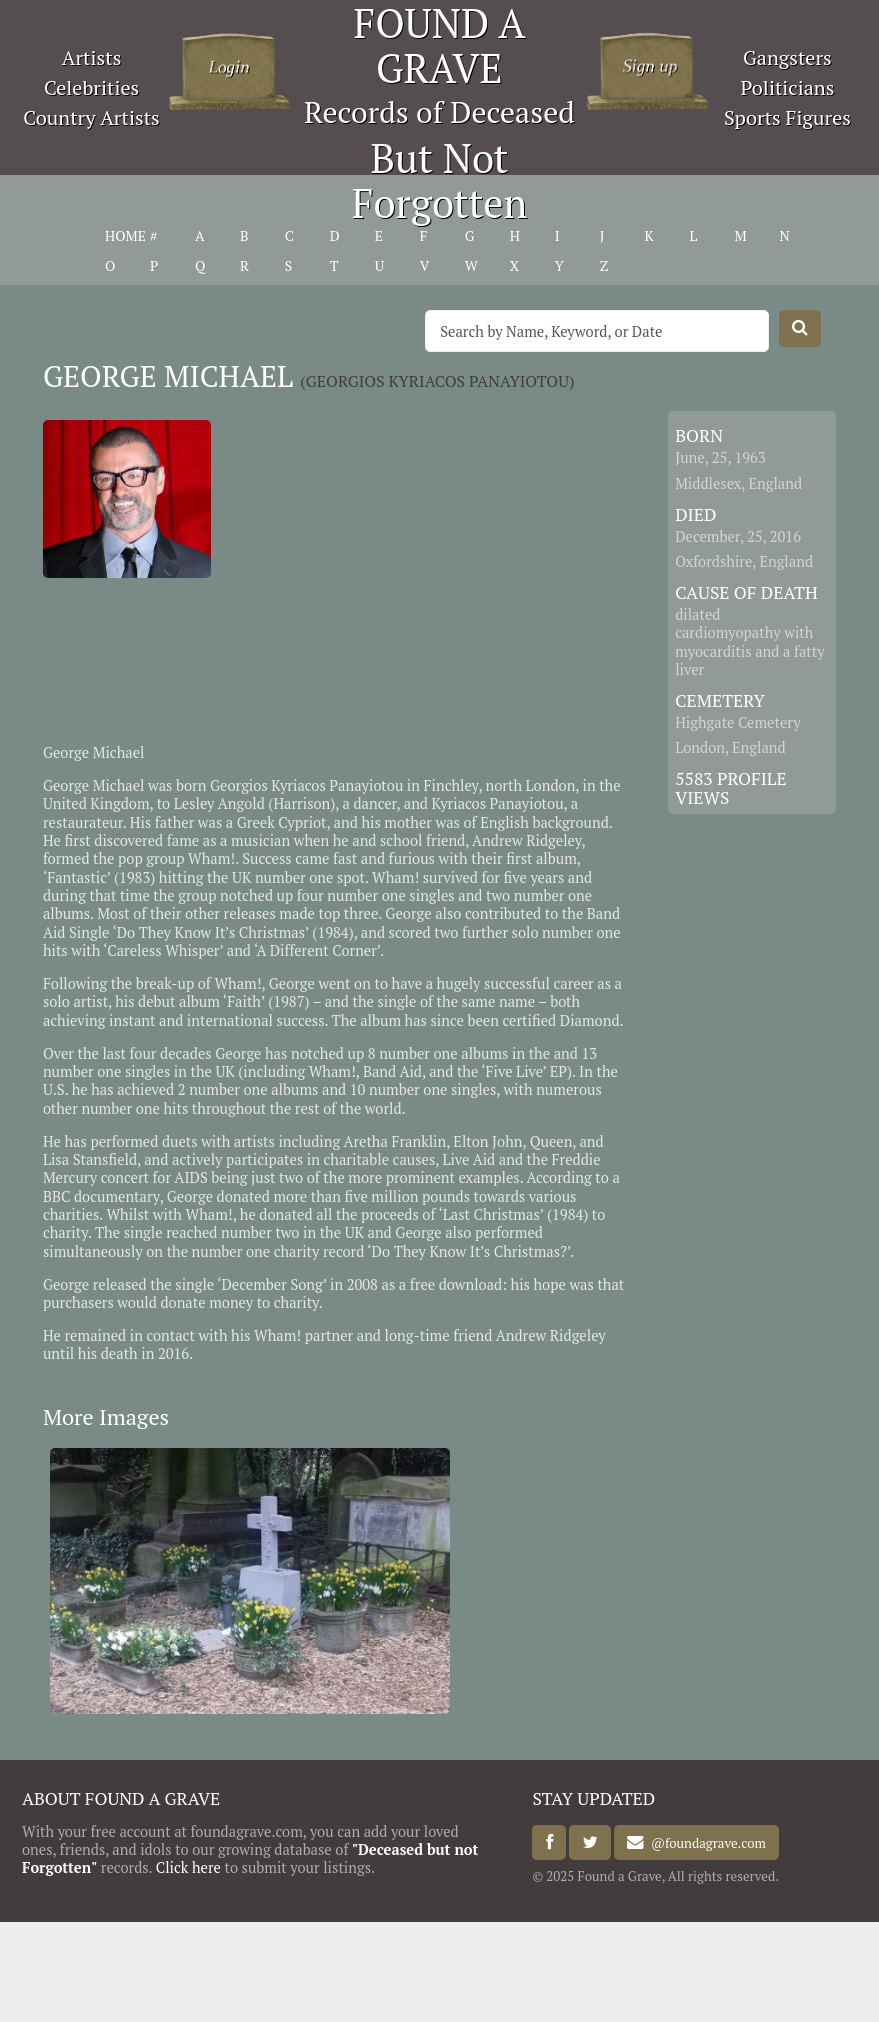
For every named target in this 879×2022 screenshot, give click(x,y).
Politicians (787, 87)
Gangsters (787, 57)
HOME (125, 236)
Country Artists (91, 117)
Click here (188, 1867)
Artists (92, 57)
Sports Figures (787, 117)
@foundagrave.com (704, 1843)
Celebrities (91, 87)
